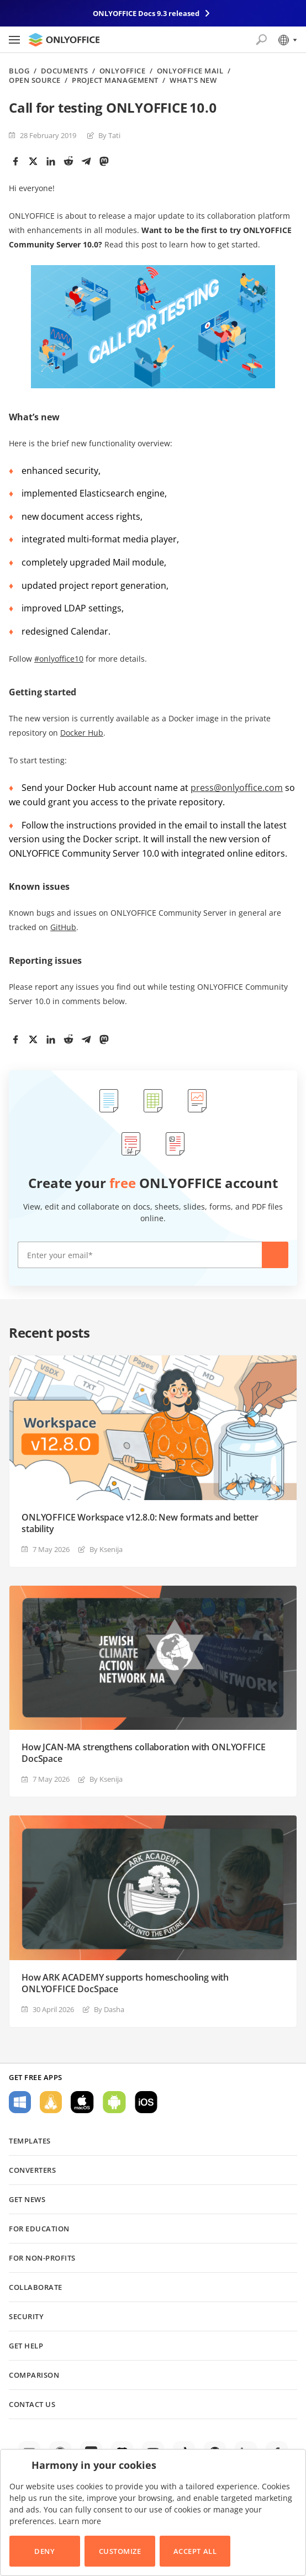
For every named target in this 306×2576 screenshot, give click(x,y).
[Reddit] (68, 161)
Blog (19, 71)
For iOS (146, 2102)
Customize (120, 2551)
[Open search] (261, 39)
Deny (44, 2551)
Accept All (195, 2551)
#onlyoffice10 (58, 658)
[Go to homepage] (64, 39)
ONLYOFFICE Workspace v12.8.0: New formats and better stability (140, 1523)
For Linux (51, 2102)
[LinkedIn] (50, 161)
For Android (114, 2102)
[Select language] (287, 39)
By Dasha (109, 2009)
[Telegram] (86, 161)
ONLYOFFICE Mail (190, 71)
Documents (64, 71)
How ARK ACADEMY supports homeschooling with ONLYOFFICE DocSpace (125, 1983)
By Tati (109, 135)
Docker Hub (81, 732)
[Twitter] (33, 161)
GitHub (63, 927)
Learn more (80, 2521)
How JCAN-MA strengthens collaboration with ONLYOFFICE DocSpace (144, 1753)
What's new (193, 80)
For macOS (82, 2102)
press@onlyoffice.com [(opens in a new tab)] (237, 788)
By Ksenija (106, 1549)
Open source (35, 80)
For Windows (20, 2102)
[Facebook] (15, 161)
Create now (275, 1255)
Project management (115, 80)
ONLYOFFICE (122, 71)
